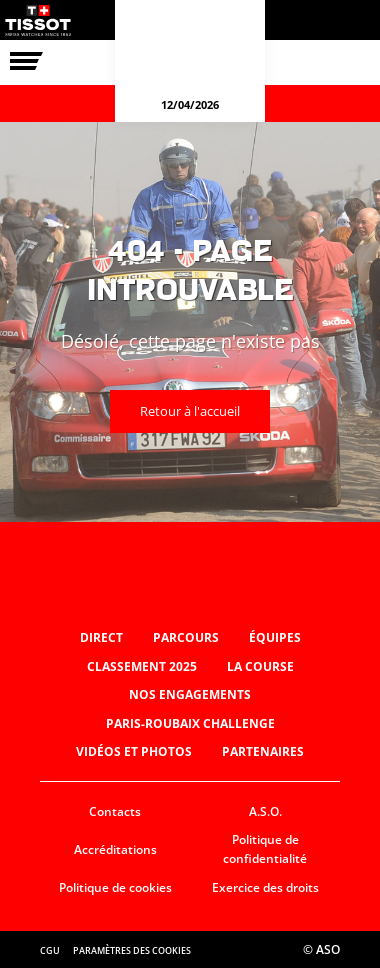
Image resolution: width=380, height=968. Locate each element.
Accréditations (115, 849)
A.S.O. (265, 811)
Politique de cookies (115, 887)
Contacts (115, 811)
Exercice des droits (265, 887)
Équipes (275, 637)
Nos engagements (190, 694)
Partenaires (263, 751)
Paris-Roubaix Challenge (190, 723)
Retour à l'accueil (190, 411)
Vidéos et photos (134, 751)
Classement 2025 (142, 666)
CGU (50, 950)
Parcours (186, 637)
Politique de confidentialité (265, 849)
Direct (101, 637)
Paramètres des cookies (132, 950)
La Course (260, 666)
